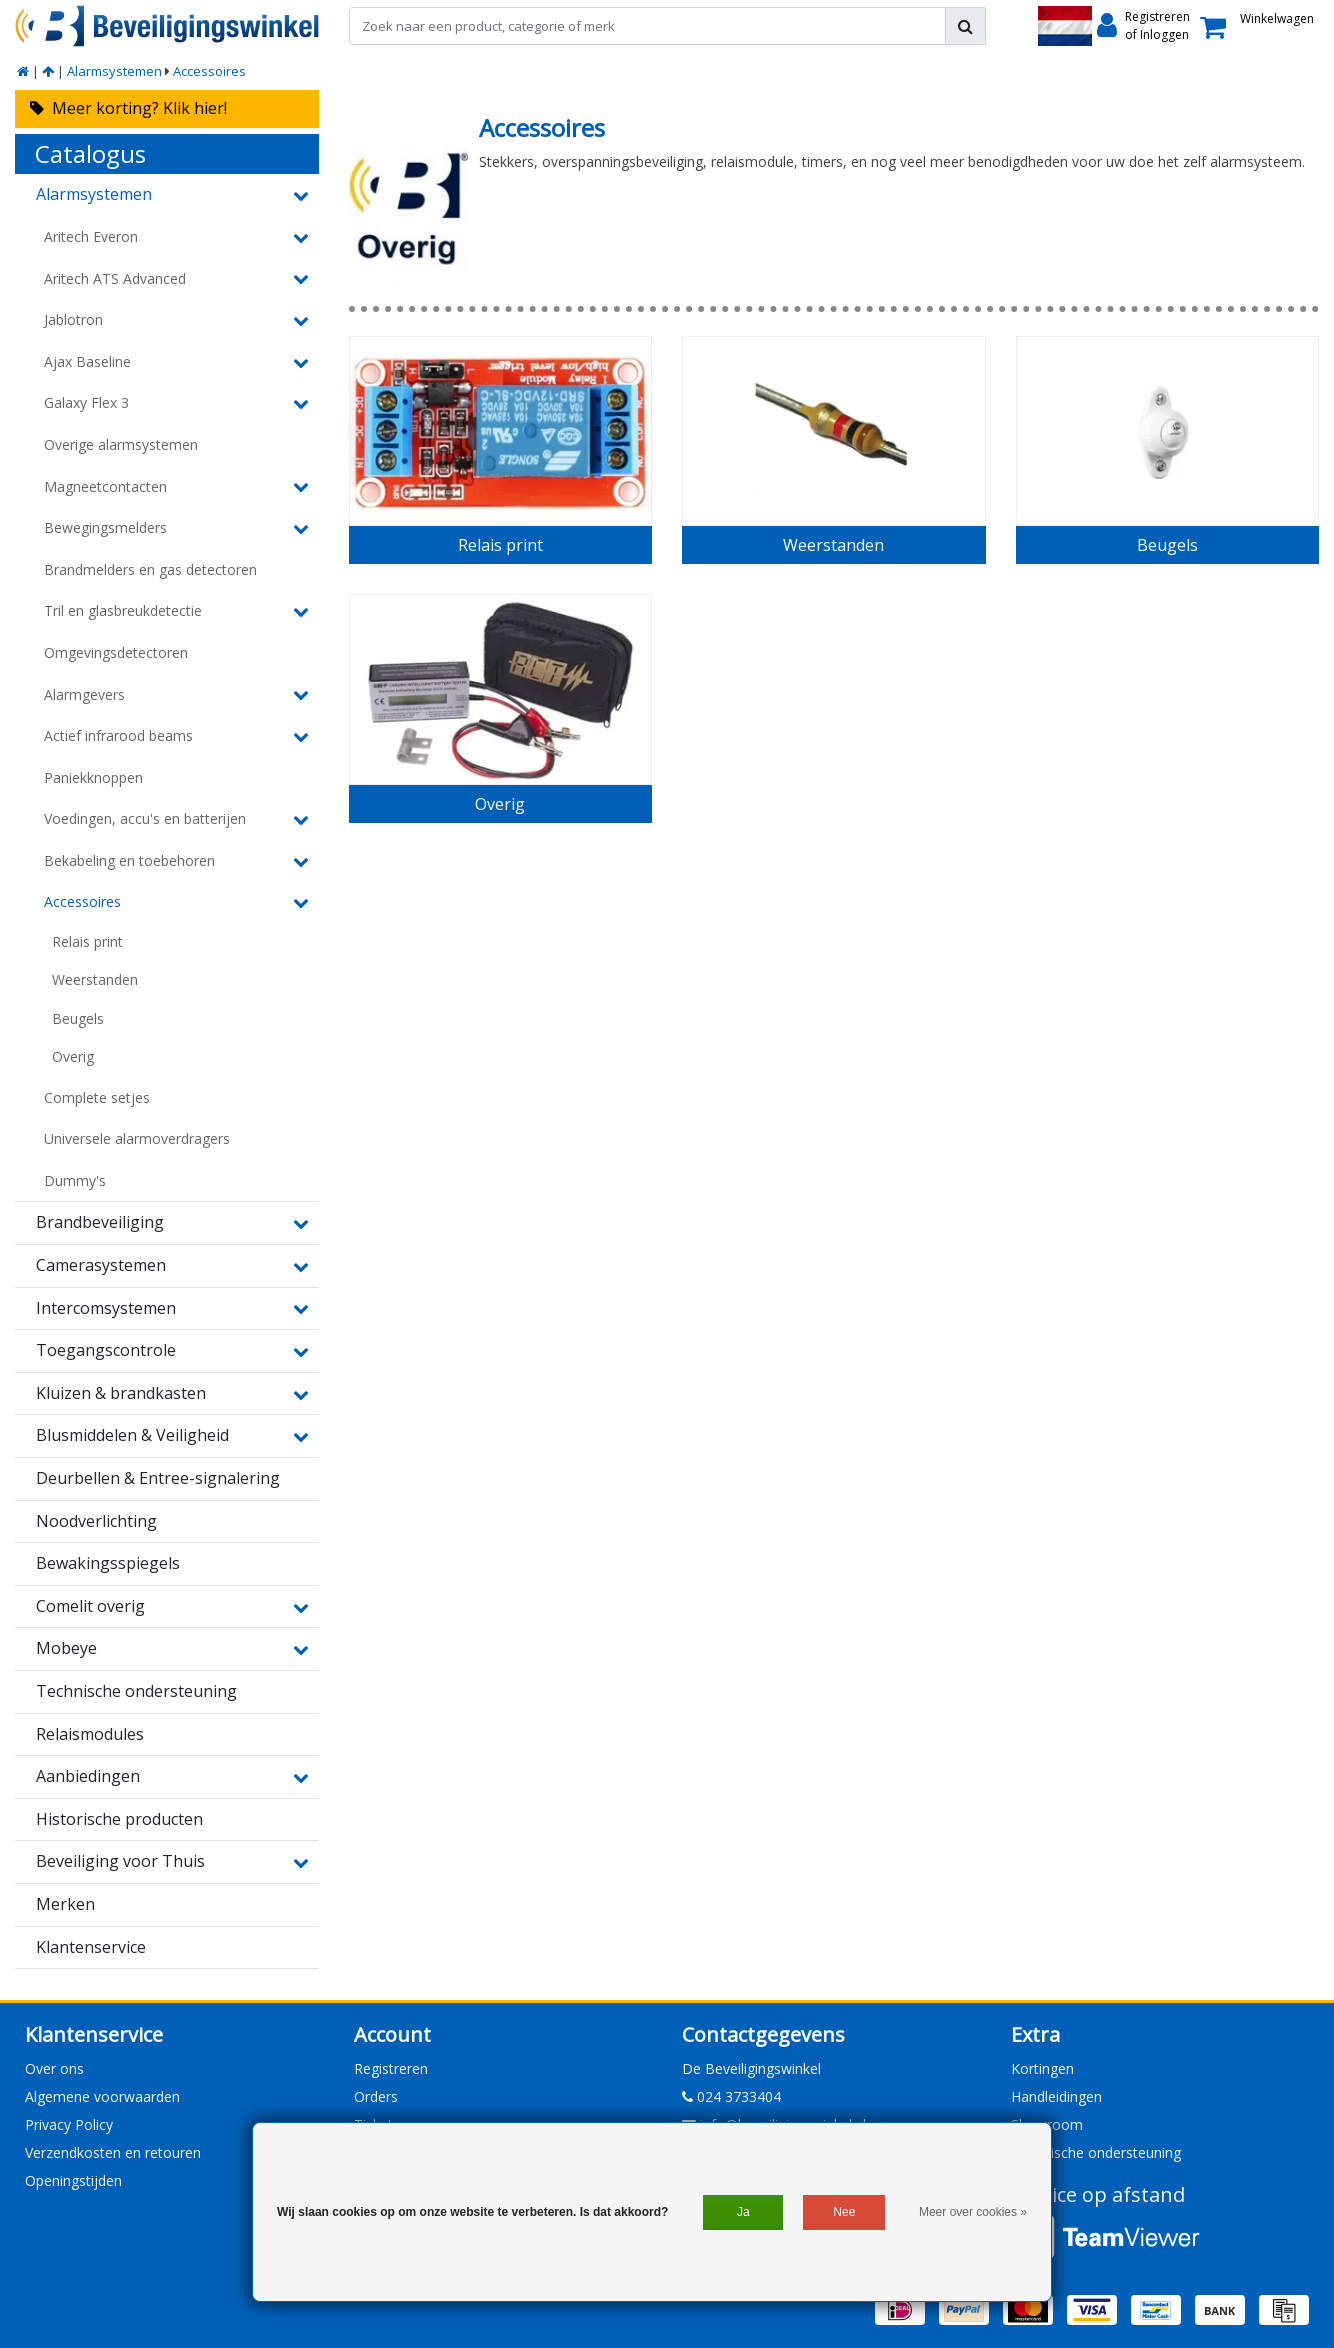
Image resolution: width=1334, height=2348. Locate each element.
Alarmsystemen (114, 71)
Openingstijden (73, 2180)
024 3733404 (731, 2096)
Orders (376, 2096)
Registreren (391, 2068)
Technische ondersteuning (1096, 2152)
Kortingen (1042, 2068)
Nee (844, 2212)
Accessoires (209, 71)
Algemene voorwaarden (102, 2096)
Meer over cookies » (973, 2212)
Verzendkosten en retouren (113, 2152)
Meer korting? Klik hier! (128, 108)
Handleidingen (1056, 2096)
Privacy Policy (69, 2124)
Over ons (54, 2068)
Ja (743, 2212)
